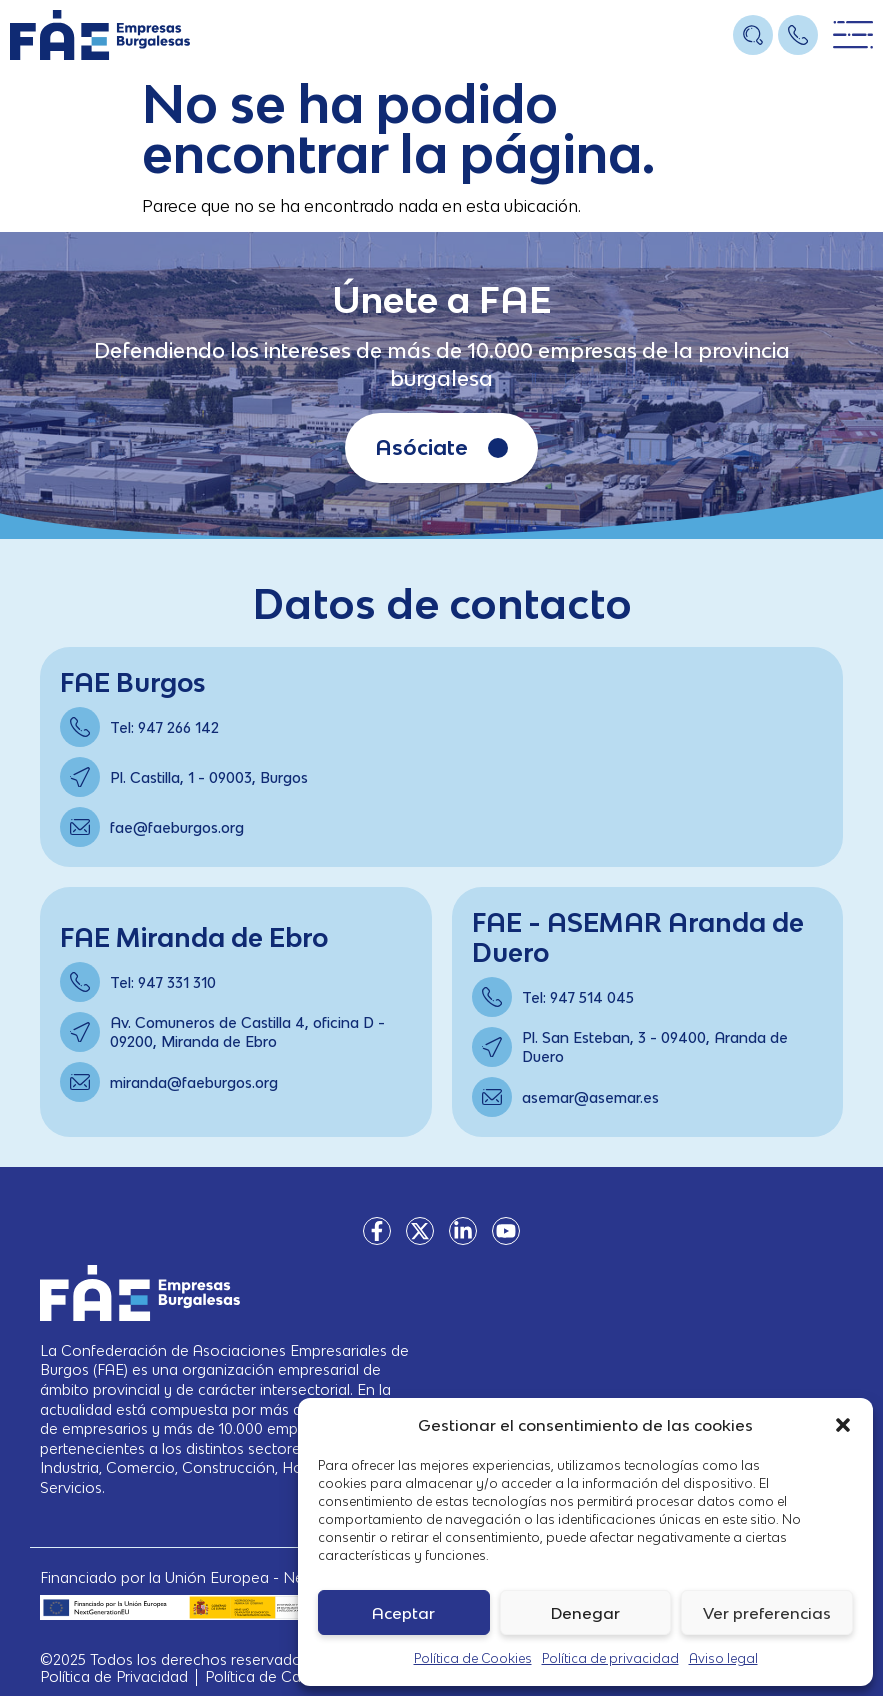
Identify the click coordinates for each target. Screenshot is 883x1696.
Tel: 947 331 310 (163, 982)
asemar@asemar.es (590, 1097)
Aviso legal (723, 1658)
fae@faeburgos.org (177, 827)
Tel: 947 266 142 (164, 727)
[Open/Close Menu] (853, 35)
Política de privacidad (610, 1658)
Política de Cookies (473, 1658)
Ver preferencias (767, 1613)
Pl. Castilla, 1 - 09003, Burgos (209, 777)
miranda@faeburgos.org (194, 1082)
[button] (843, 1425)
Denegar (585, 1613)
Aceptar (403, 1613)
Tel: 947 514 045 (578, 997)
